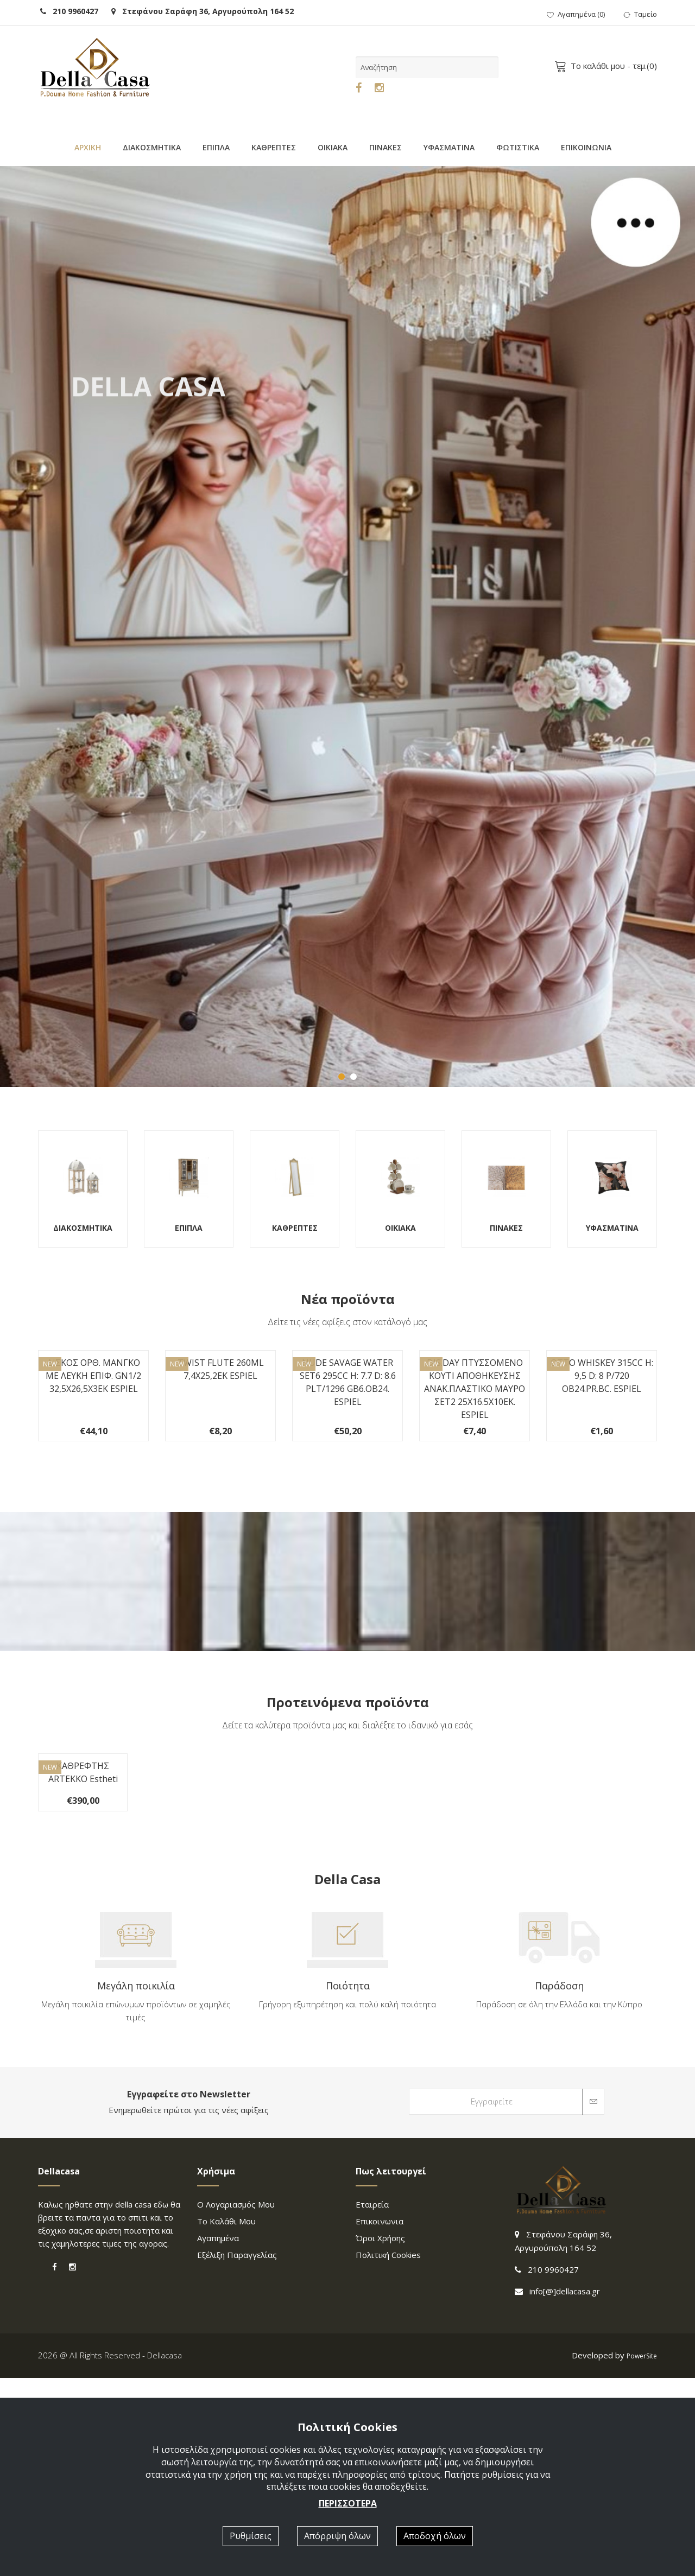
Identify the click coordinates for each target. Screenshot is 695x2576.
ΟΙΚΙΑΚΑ (333, 147)
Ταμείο (640, 14)
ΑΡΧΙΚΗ (87, 147)
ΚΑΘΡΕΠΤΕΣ (273, 147)
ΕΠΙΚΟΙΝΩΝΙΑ (586, 147)
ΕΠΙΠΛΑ (216, 147)
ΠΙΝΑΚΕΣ (385, 147)
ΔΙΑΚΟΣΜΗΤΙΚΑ (152, 147)
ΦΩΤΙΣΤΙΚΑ (517, 147)
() (576, 14)
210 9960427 (69, 11)
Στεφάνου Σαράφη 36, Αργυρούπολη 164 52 (202, 11)
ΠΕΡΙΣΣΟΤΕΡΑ (348, 2503)
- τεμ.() (607, 65)
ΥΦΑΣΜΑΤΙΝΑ (449, 147)
